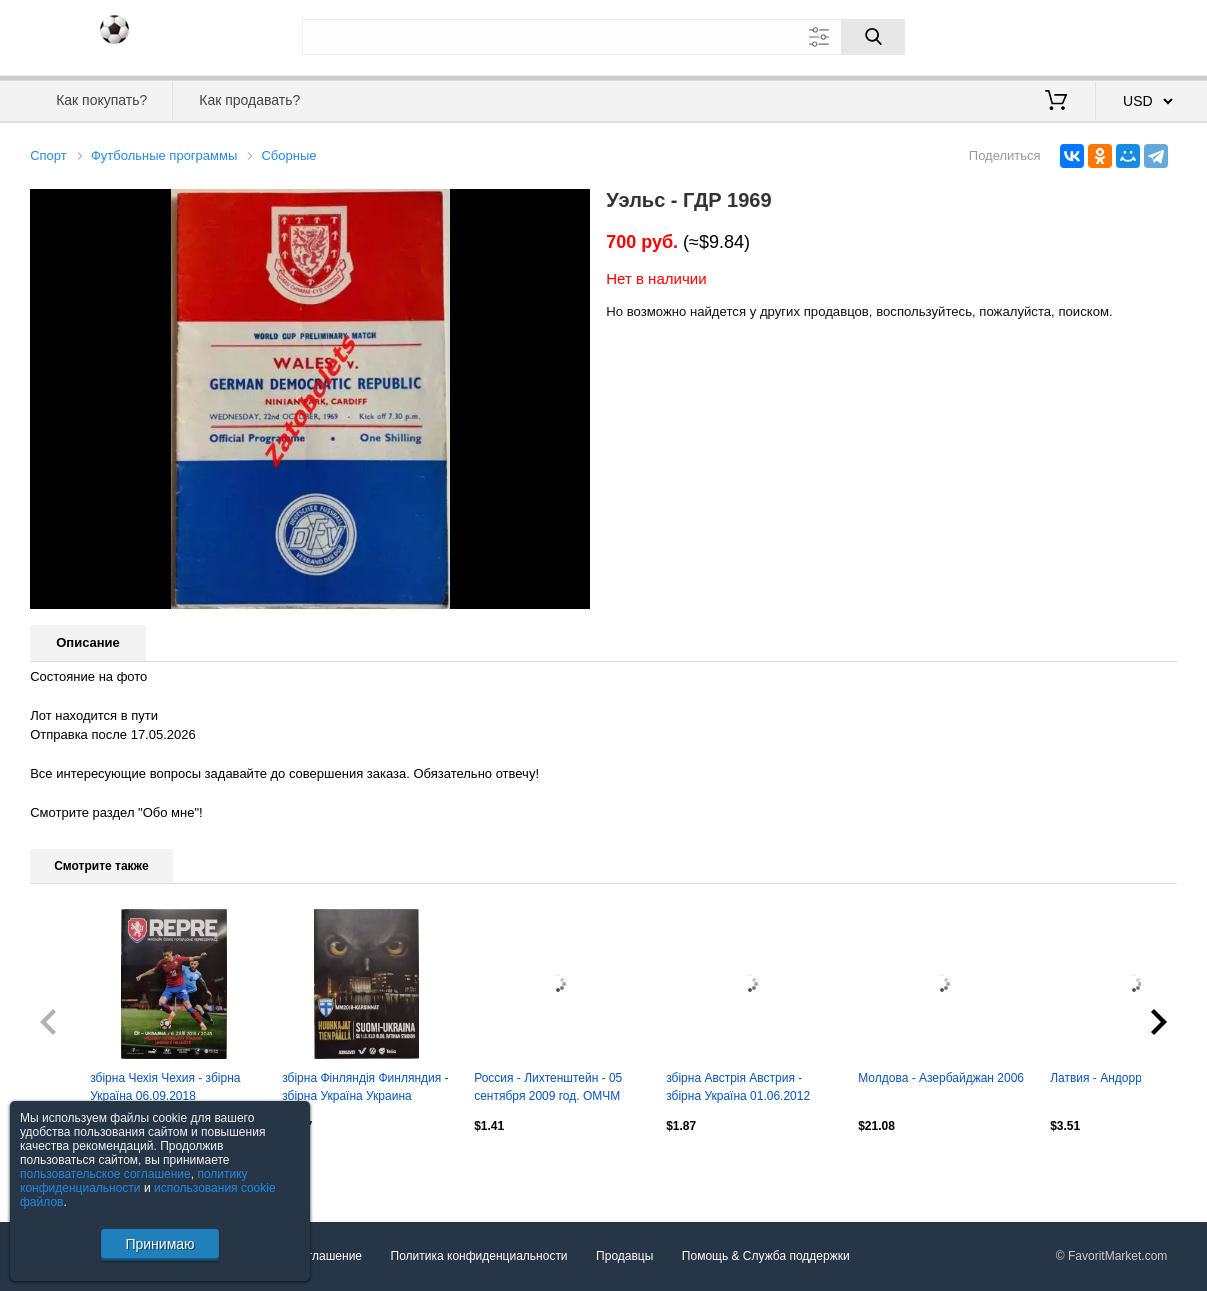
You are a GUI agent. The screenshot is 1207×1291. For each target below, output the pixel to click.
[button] (572, 207)
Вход (1060, 35)
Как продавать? (249, 100)
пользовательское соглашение (105, 1174)
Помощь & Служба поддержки (766, 1256)
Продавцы (624, 1256)
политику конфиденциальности (134, 1181)
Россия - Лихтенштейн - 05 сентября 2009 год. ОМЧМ (548, 1087)
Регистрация (1136, 35)
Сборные (288, 155)
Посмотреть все (74, 1169)
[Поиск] (873, 37)
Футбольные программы (164, 155)
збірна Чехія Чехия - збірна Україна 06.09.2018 (165, 1087)
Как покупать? (101, 100)
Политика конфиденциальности (479, 1256)
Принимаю (159, 1244)
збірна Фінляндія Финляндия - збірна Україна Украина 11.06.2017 (365, 1089)
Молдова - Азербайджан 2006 (941, 1078)
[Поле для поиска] (604, 37)
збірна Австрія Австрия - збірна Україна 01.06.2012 (738, 1087)
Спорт (48, 155)
